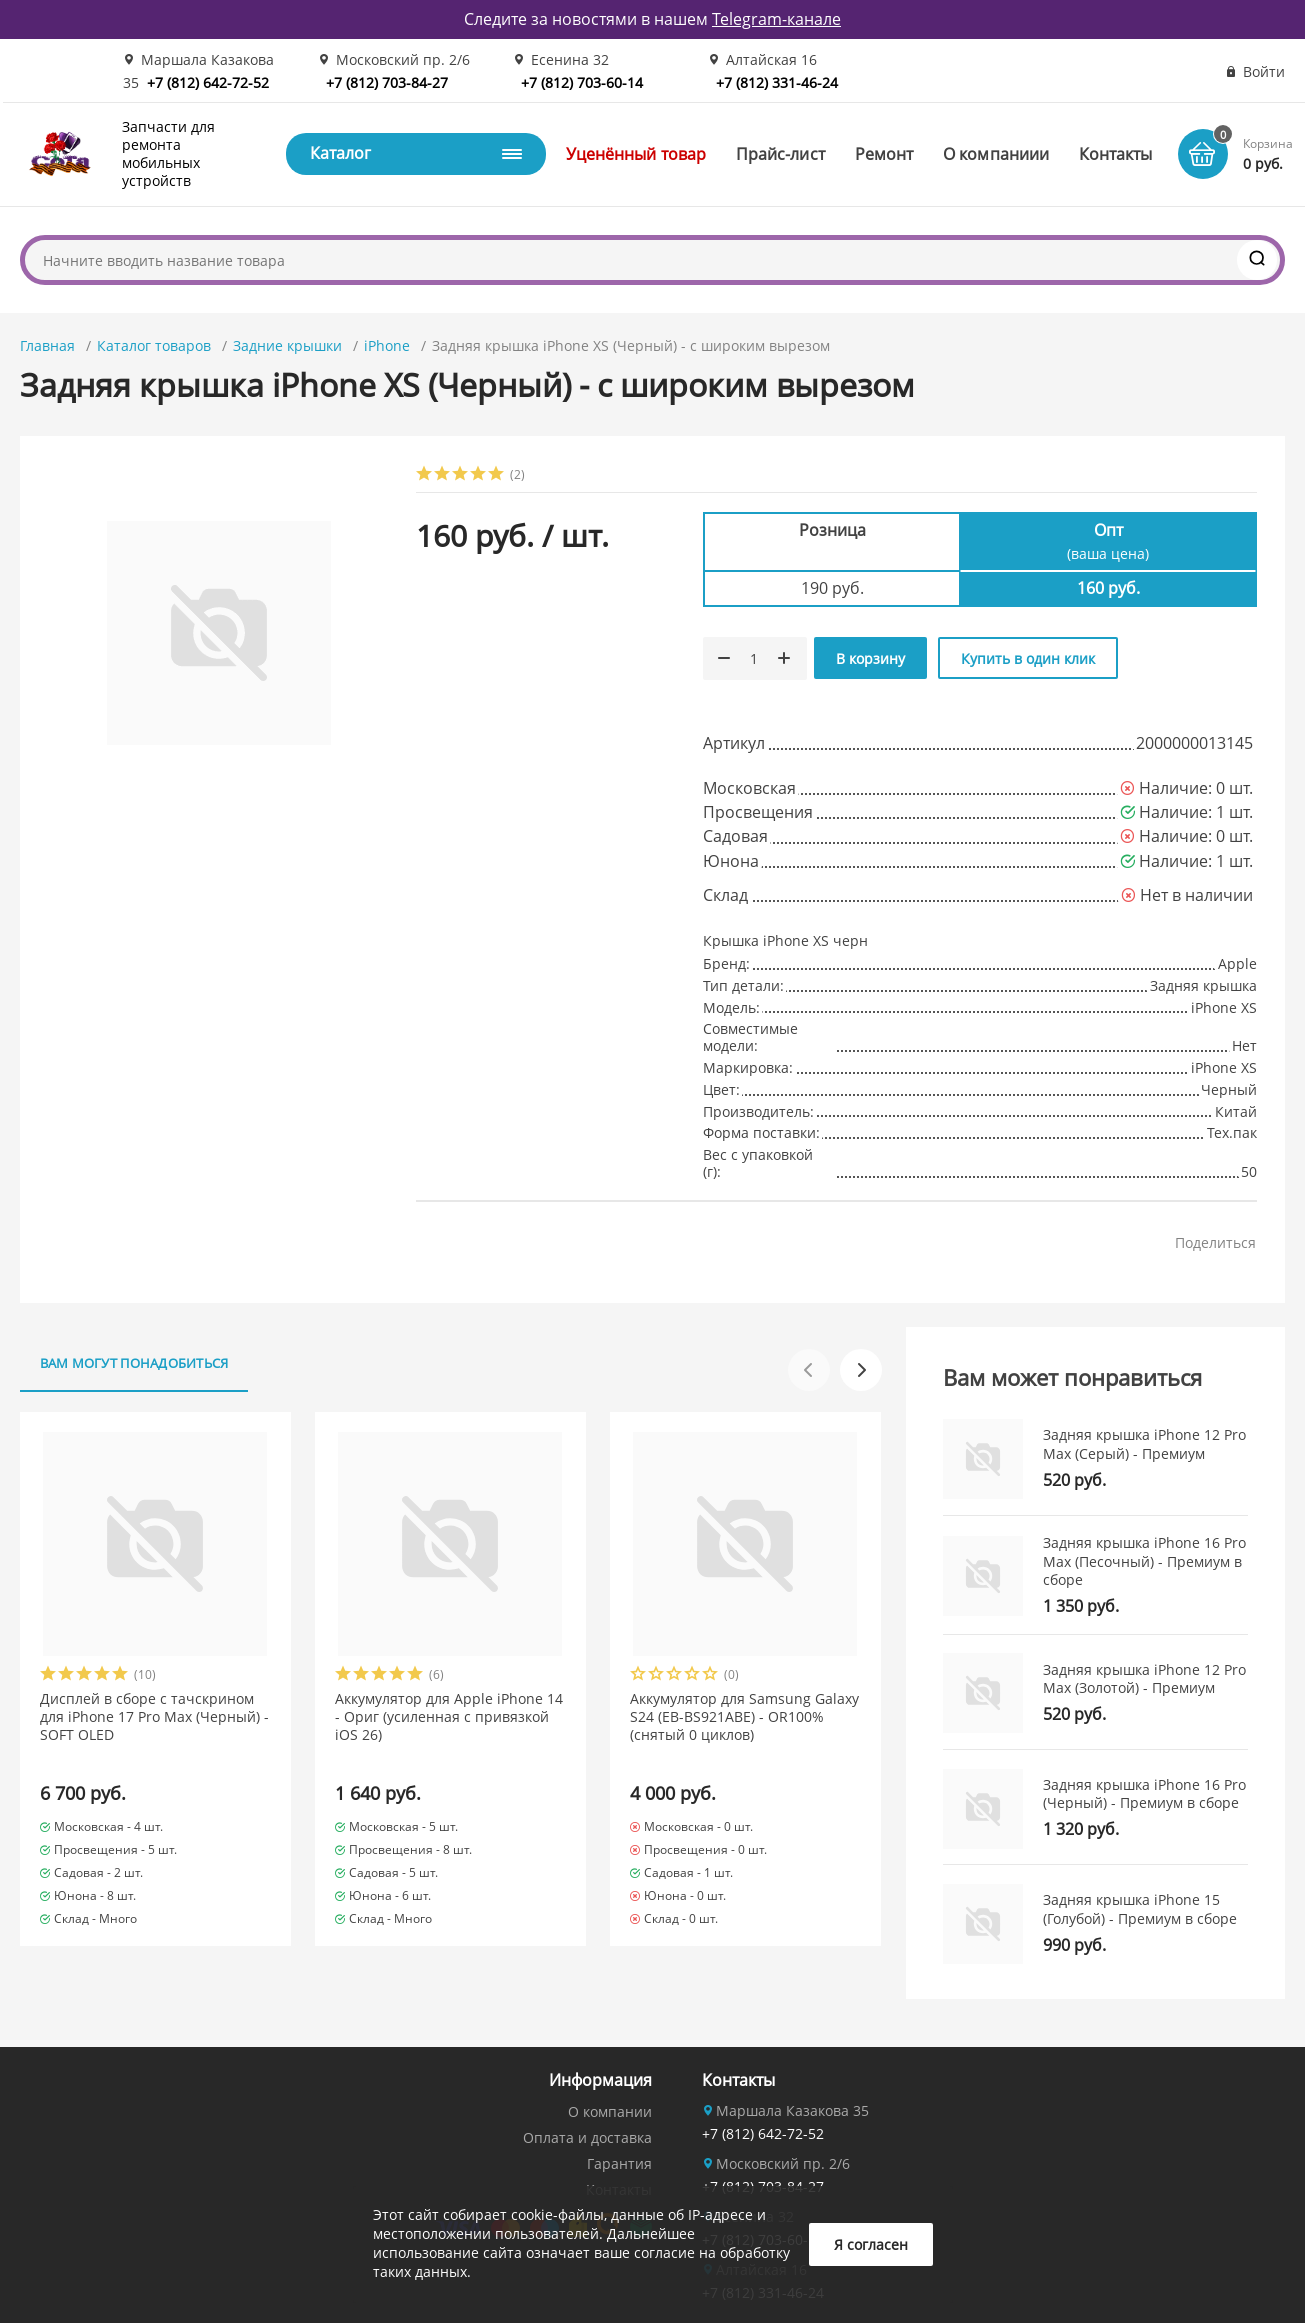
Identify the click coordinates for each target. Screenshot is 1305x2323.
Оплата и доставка (587, 2137)
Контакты (1116, 154)
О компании (610, 2111)
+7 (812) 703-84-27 (387, 82)
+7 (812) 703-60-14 (582, 82)
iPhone (387, 345)
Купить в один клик (1028, 658)
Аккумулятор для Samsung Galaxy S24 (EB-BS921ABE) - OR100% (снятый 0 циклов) (744, 1717)
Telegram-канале (776, 19)
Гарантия (619, 2163)
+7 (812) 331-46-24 (777, 82)
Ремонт (884, 154)
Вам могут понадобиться (134, 1363)
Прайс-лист (780, 154)
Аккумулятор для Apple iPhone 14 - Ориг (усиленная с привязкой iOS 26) (449, 1717)
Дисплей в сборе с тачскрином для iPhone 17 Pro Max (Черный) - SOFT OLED (154, 1717)
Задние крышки (287, 345)
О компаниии (996, 154)
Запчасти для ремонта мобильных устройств (168, 154)
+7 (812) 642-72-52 (208, 82)
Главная (47, 345)
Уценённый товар (636, 154)
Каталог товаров (154, 345)
